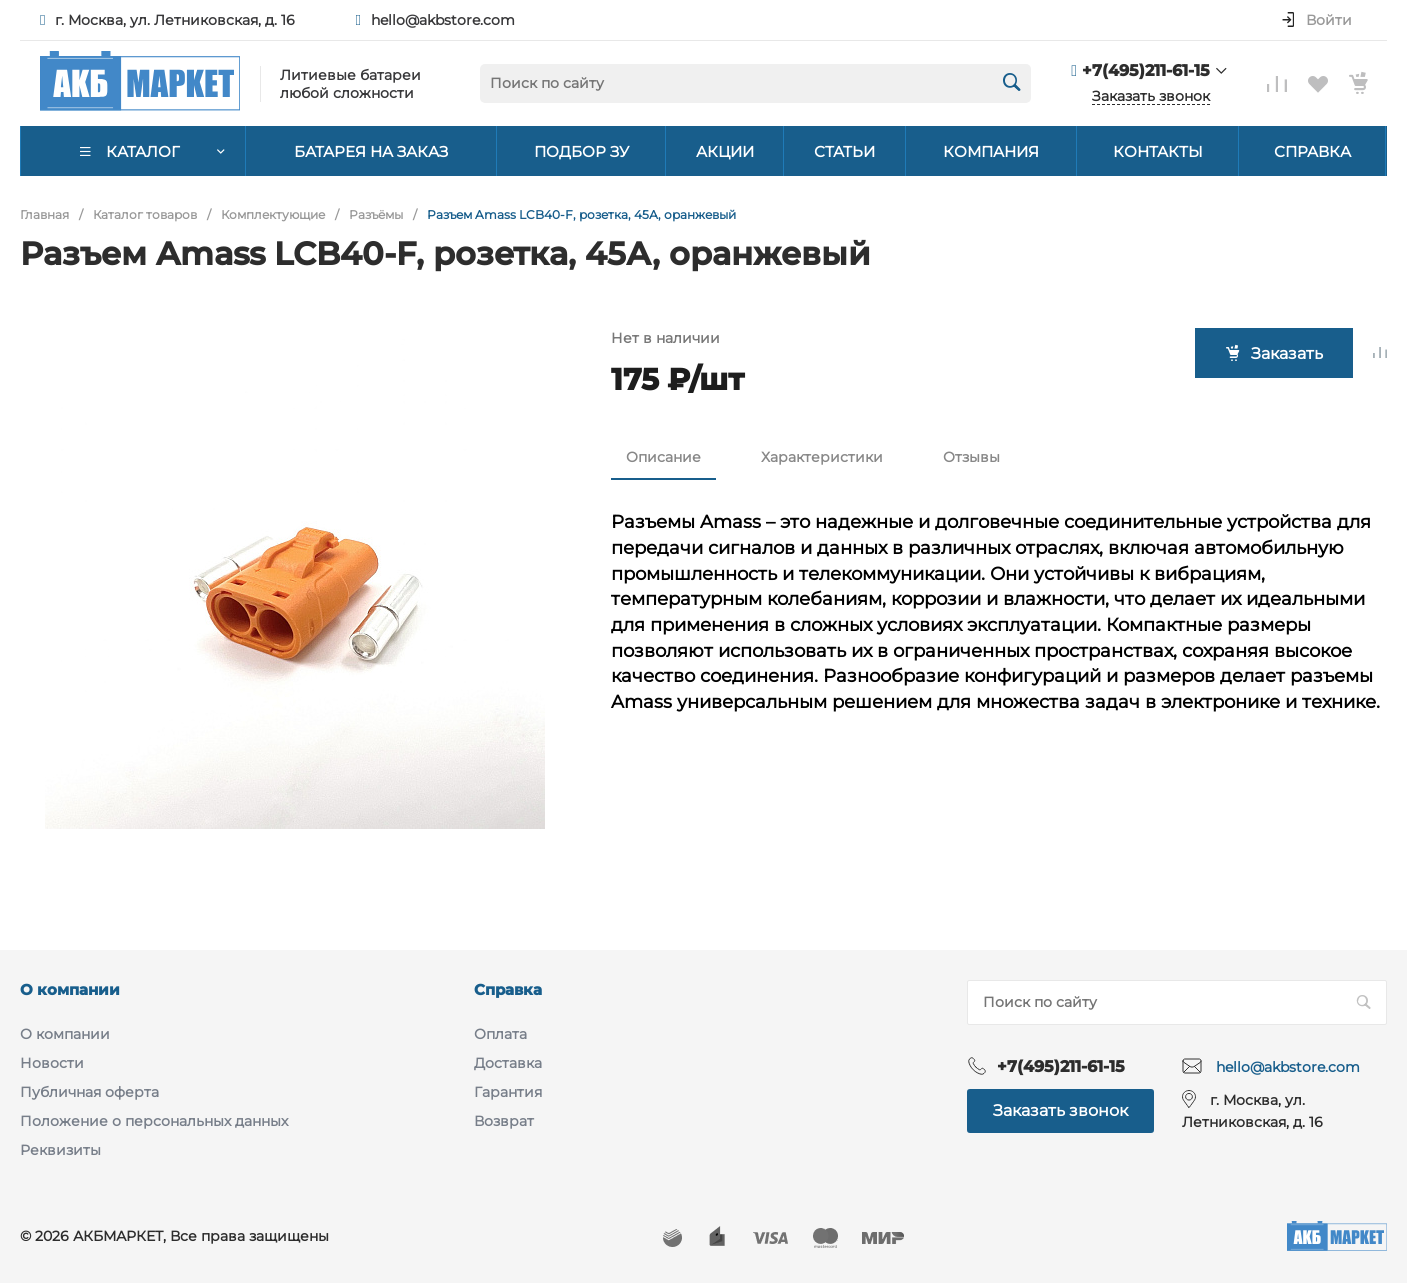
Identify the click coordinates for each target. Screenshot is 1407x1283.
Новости (52, 1063)
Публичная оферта (89, 1092)
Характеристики (822, 457)
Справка (508, 989)
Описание (663, 457)
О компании (70, 989)
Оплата (500, 1034)
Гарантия (508, 1092)
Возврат (504, 1121)
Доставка (508, 1063)
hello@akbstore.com (443, 20)
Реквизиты (60, 1150)
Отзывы (971, 457)
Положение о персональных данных (154, 1121)
